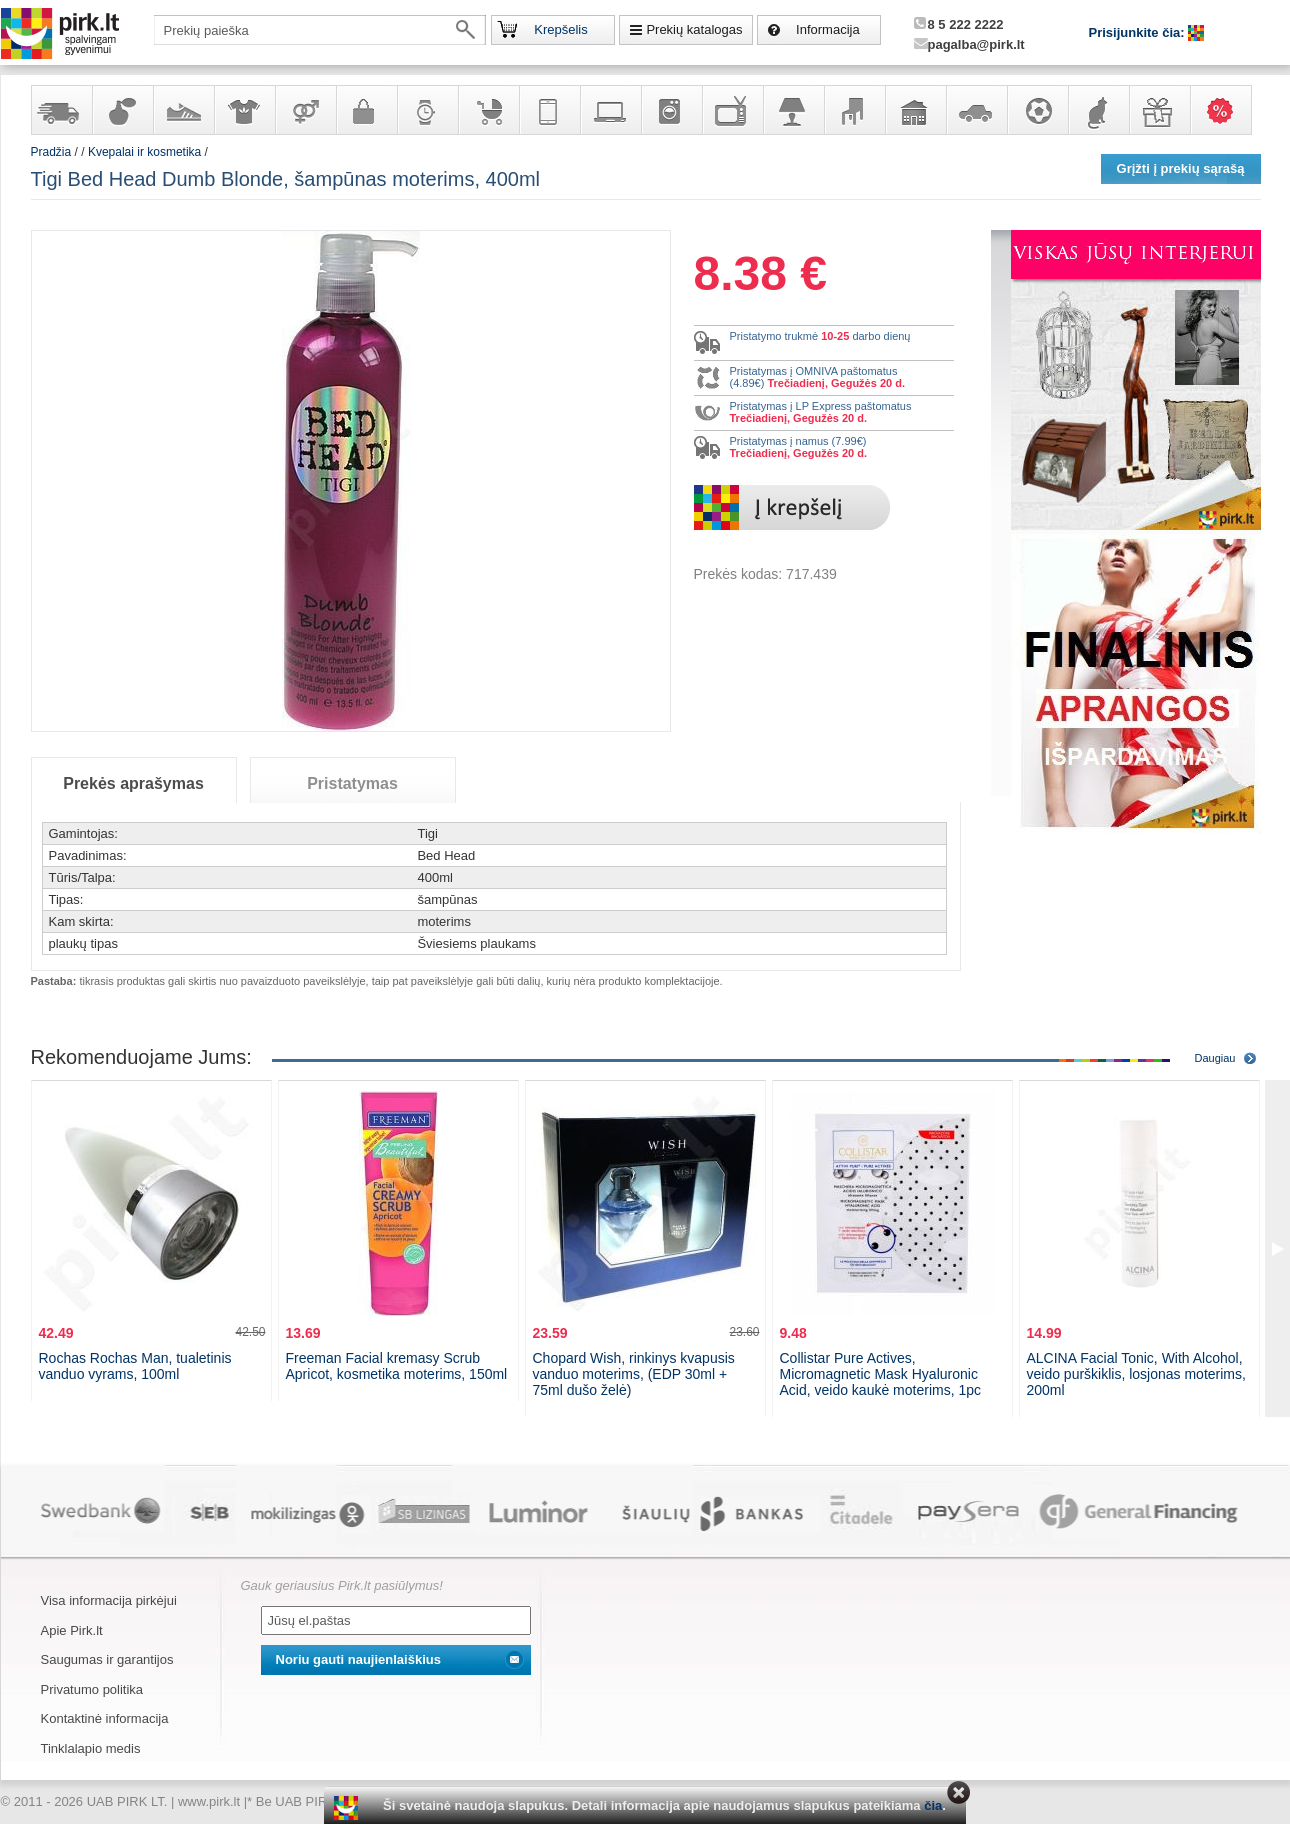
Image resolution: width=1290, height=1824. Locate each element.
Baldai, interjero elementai (854, 110)
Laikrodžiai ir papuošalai (427, 110)
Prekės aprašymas (133, 783)
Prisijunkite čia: (1139, 32)
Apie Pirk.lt (72, 1630)
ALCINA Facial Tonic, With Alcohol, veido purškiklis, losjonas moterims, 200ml (1136, 1374)
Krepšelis (560, 29)
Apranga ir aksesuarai (244, 110)
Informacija (828, 29)
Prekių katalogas (694, 29)
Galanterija (366, 110)
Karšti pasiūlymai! (1227, 110)
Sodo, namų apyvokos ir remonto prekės (915, 110)
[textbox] (320, 30)
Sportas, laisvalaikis (1037, 110)
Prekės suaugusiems (305, 110)
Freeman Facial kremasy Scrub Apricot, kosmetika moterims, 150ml (397, 1366)
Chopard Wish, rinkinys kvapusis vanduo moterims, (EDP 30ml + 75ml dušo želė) (634, 1374)
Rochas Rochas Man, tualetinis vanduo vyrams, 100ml (135, 1366)
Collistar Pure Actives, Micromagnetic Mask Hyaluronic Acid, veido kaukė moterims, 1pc (881, 1374)
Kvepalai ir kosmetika (122, 110)
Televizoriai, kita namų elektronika (732, 110)
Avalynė (183, 110)
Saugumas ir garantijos (107, 1659)
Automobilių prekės (976, 110)
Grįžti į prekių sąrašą (1181, 168)
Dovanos (1159, 110)
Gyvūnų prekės (1098, 110)
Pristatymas (352, 783)
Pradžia (51, 152)
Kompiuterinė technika (610, 110)
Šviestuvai (793, 110)
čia (933, 1805)
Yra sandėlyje (61, 110)
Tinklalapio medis (91, 1748)
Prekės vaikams (488, 110)
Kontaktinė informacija (105, 1718)
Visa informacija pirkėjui (109, 1600)
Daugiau (1215, 1058)
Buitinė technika (671, 110)
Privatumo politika (92, 1689)
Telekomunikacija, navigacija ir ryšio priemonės (549, 110)
